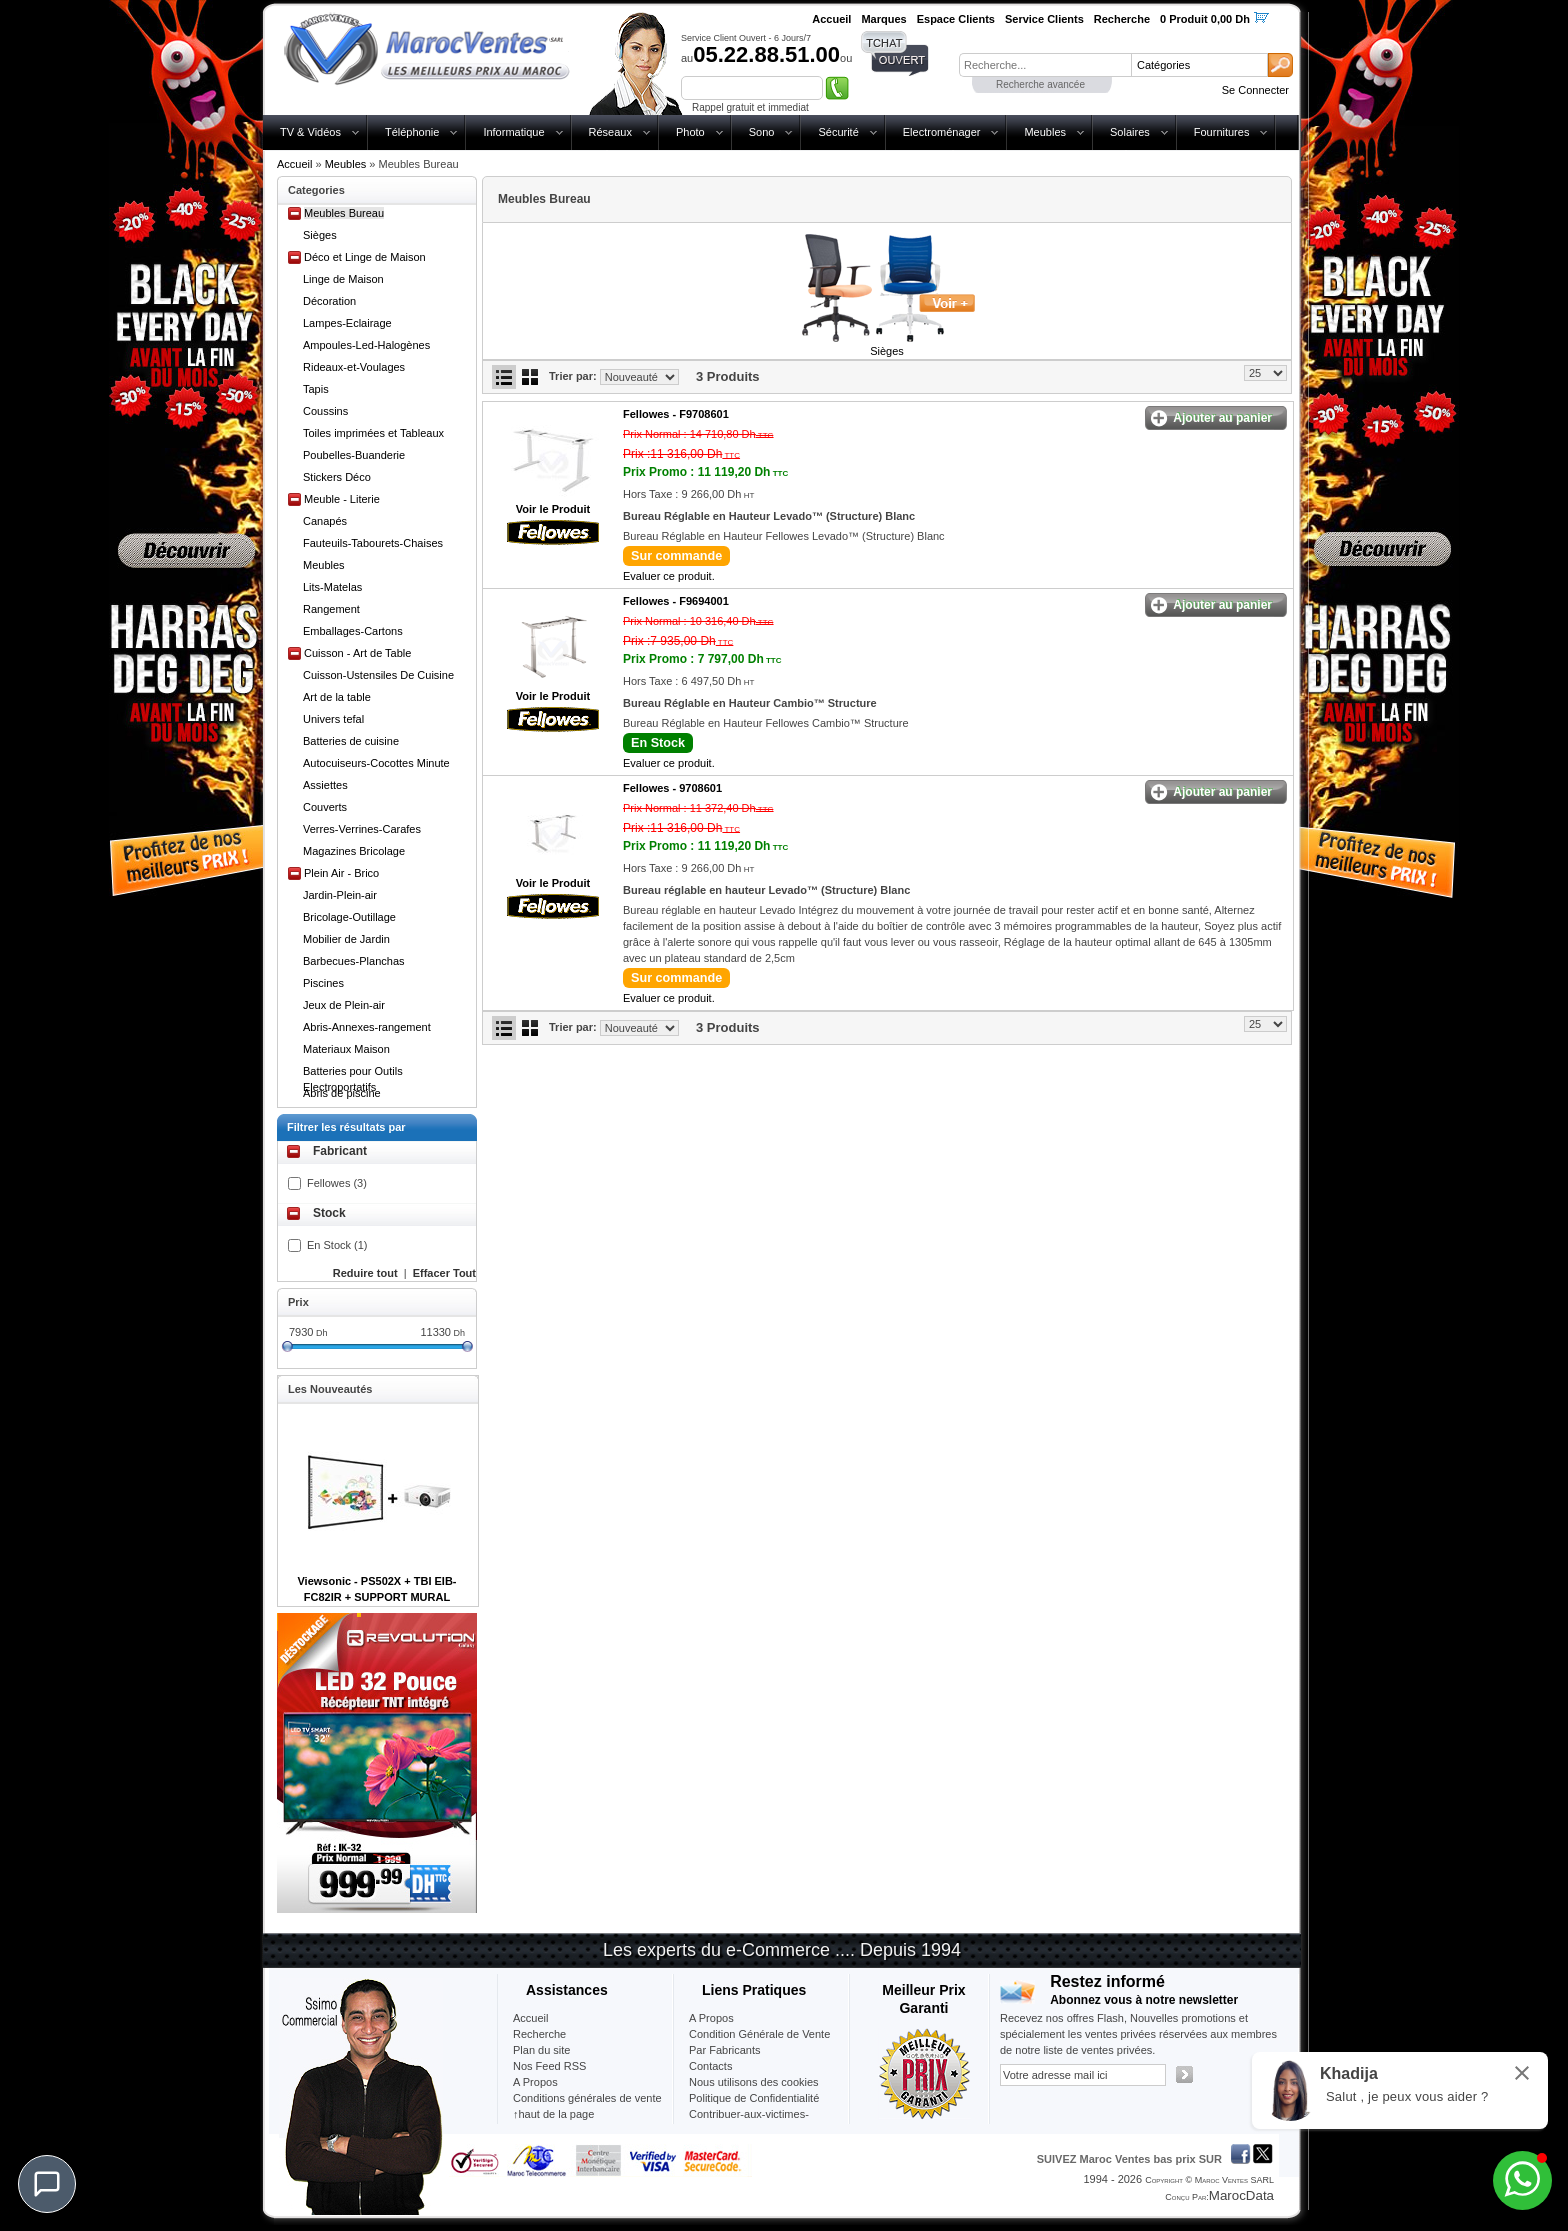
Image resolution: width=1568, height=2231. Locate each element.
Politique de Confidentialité (754, 2098)
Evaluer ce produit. (669, 576)
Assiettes (325, 785)
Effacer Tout (444, 1273)
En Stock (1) (337, 1245)
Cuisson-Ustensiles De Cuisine (378, 675)
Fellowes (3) (337, 1183)
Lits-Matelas (332, 587)
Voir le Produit (553, 509)
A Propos (711, 2018)
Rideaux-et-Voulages (354, 367)
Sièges (320, 235)
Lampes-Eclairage (347, 323)
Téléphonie (412, 132)
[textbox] (1045, 65)
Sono (762, 132)
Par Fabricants (725, 2050)
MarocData (1241, 2195)
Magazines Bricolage (354, 851)
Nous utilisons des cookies (754, 2082)
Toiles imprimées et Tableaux (373, 433)
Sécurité (838, 132)
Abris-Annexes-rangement (367, 1027)
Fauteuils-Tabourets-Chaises (373, 543)
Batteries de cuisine (351, 741)
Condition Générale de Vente (759, 2034)
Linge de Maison (343, 279)
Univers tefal (333, 719)
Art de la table (337, 697)
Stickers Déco (337, 477)
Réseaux (610, 132)
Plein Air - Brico (341, 873)
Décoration (329, 301)
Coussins (325, 411)
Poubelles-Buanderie (354, 455)
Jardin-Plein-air (340, 895)
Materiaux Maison (346, 1049)
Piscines (323, 983)
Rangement (331, 609)
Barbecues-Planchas (354, 961)
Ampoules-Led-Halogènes (366, 345)
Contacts (710, 2066)
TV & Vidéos (310, 132)
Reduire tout (365, 1273)
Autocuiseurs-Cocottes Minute (376, 763)
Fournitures (1222, 132)
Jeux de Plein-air (344, 1005)
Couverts (325, 807)
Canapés (325, 521)
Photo (690, 132)
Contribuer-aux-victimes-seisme (749, 2122)
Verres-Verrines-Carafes (362, 829)
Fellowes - (676, 414)
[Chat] (47, 2184)
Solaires (1130, 132)
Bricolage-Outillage (349, 917)
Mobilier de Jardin (346, 939)
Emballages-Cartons (353, 631)
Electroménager (942, 132)
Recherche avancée (1040, 84)
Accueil (294, 164)
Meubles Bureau (344, 213)
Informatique (513, 132)
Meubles (1045, 132)
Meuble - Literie (342, 499)
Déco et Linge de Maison (365, 257)
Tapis (316, 389)
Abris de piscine (342, 1093)
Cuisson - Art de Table (357, 653)
